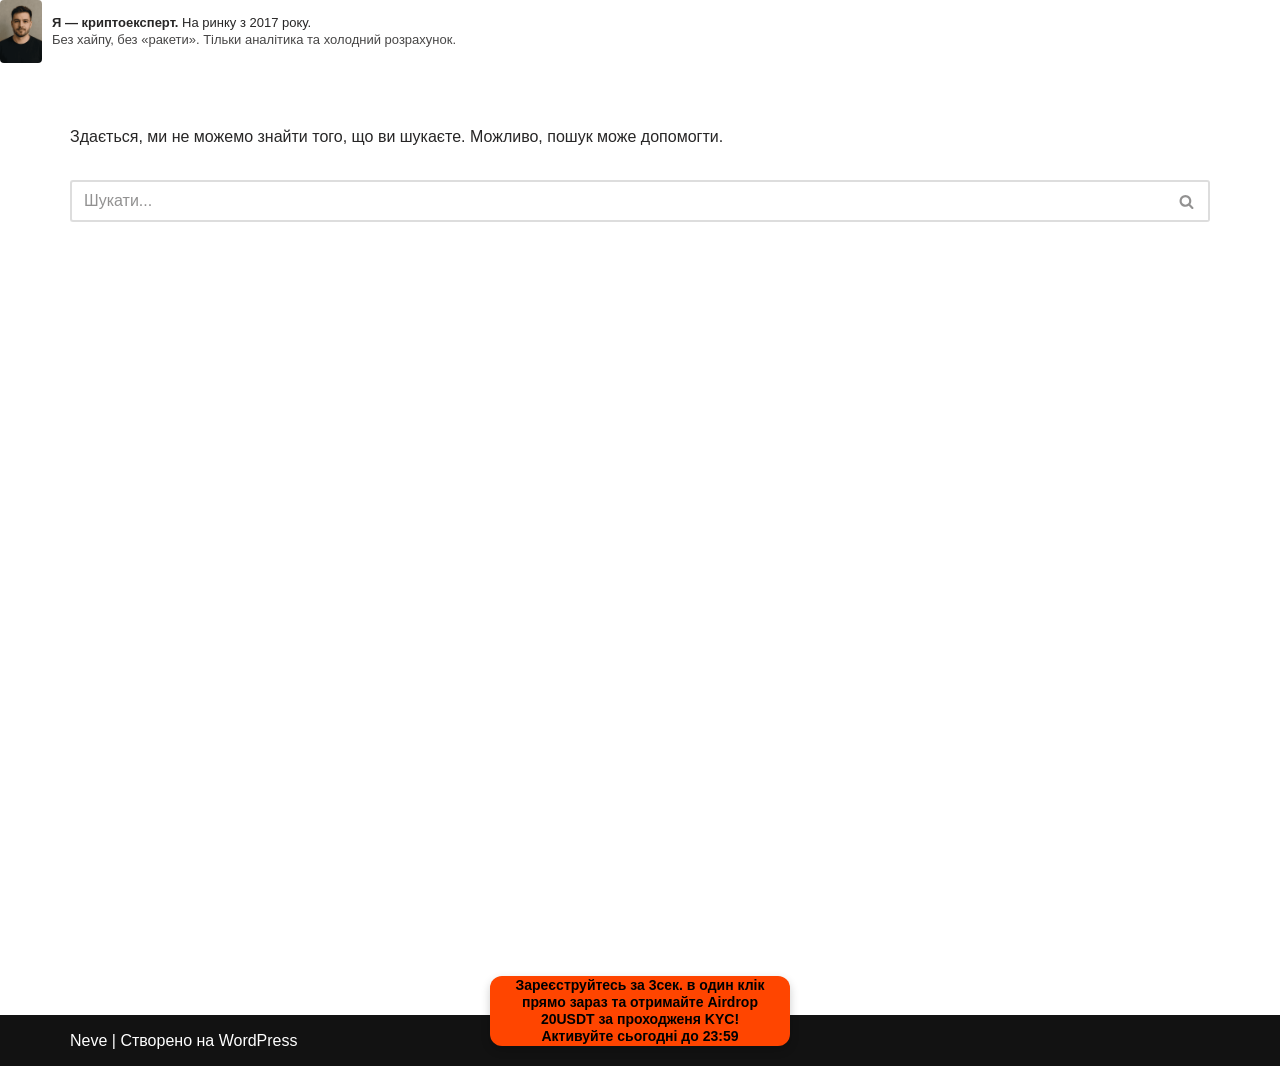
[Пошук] (617, 201)
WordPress (258, 1040)
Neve (88, 1040)
